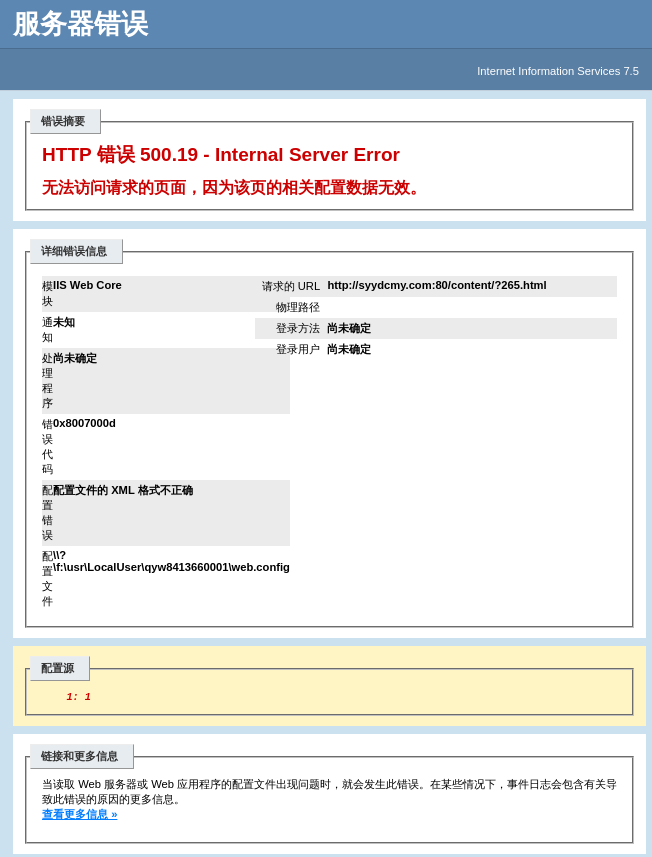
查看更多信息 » (79, 817)
